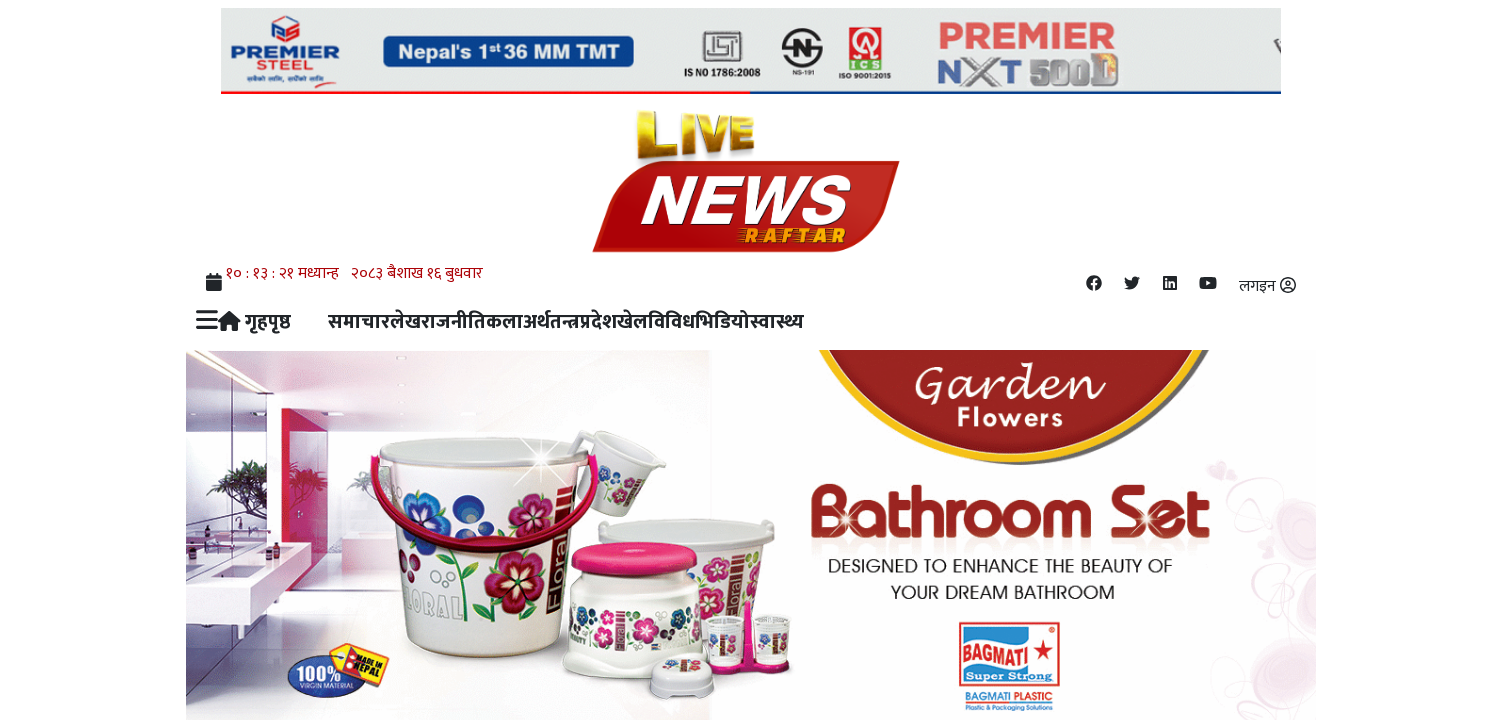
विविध (671, 322)
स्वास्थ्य (777, 322)
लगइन (1267, 286)
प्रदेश (598, 322)
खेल (632, 322)
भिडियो (722, 322)
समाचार (359, 322)
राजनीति (453, 322)
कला (504, 322)
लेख (405, 322)
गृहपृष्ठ (255, 322)
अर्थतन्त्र (551, 322)
